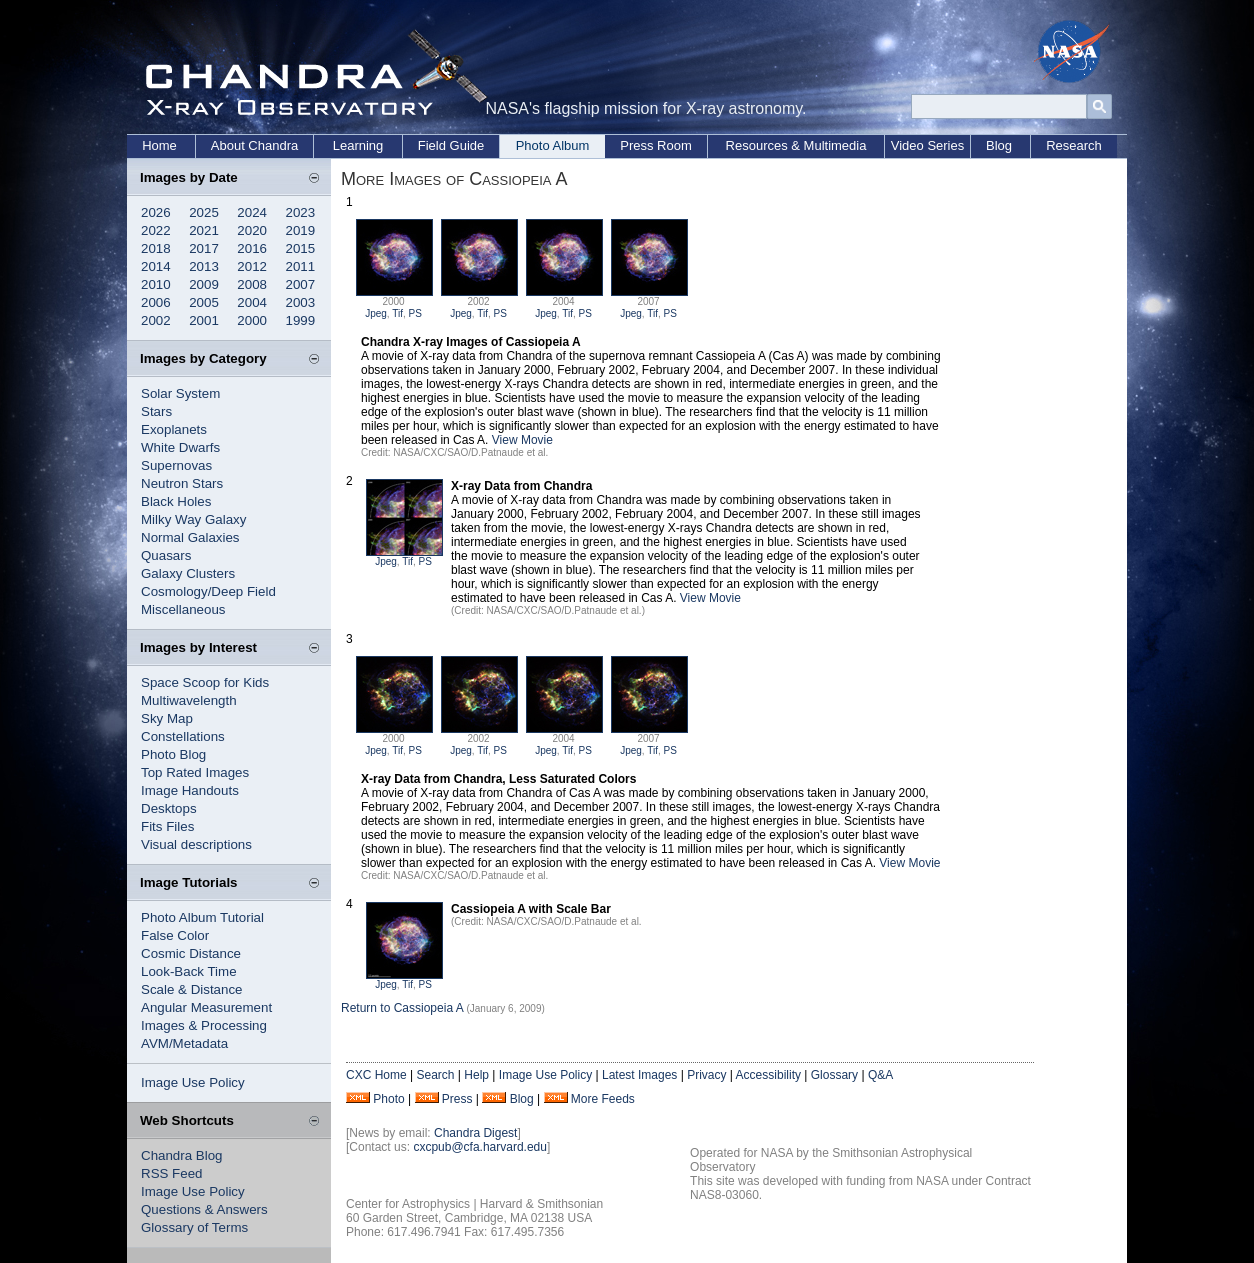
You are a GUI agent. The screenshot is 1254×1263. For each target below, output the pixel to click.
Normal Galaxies (190, 537)
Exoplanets (174, 429)
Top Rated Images (195, 772)
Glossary (834, 1075)
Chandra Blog (182, 1155)
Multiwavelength (189, 700)
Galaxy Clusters (188, 573)
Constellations (183, 736)
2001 (204, 320)
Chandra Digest (475, 1133)
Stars (156, 411)
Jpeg (376, 313)
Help (476, 1075)
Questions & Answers (204, 1209)
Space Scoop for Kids (205, 682)
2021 (204, 230)
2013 (204, 266)
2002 (156, 320)
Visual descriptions (196, 844)
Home (159, 145)
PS (415, 313)
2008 (252, 284)
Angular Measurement (206, 1007)
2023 (301, 212)
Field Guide (451, 145)
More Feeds (603, 1099)
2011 (301, 266)
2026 (156, 212)
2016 (252, 248)
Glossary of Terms (194, 1227)
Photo (388, 1099)
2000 (252, 320)
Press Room (656, 145)
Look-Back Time (189, 971)
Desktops (169, 808)
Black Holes (176, 501)
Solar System (180, 393)
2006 (156, 302)
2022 (156, 230)
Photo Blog (173, 754)
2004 (252, 302)
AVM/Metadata (184, 1043)
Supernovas (176, 465)
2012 (252, 266)
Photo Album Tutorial (202, 917)
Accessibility (768, 1075)
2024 (252, 212)
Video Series (927, 145)
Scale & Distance (192, 989)
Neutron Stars (182, 483)
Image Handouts (190, 790)
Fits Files (167, 826)
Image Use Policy (193, 1082)
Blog (999, 145)
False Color (175, 935)
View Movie (522, 440)
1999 (301, 320)
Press (457, 1099)
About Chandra (254, 145)
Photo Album (553, 145)
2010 (156, 284)
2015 (301, 248)
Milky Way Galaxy (193, 519)
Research (1074, 145)
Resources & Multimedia (796, 145)
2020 (252, 230)
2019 (301, 230)
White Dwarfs (180, 447)
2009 (204, 284)
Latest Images (639, 1075)
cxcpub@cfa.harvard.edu (480, 1147)
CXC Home (376, 1075)
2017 (204, 248)
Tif (397, 313)
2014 (156, 266)
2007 (301, 284)
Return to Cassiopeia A (402, 1008)
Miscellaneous (183, 609)
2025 (204, 212)
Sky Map (167, 718)
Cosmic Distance (191, 953)
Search (435, 1075)
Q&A (880, 1075)
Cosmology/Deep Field (208, 591)
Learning (358, 145)
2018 (156, 248)
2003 (301, 302)
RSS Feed (172, 1173)
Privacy (706, 1075)
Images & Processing (204, 1025)
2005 (204, 302)
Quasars (166, 555)
